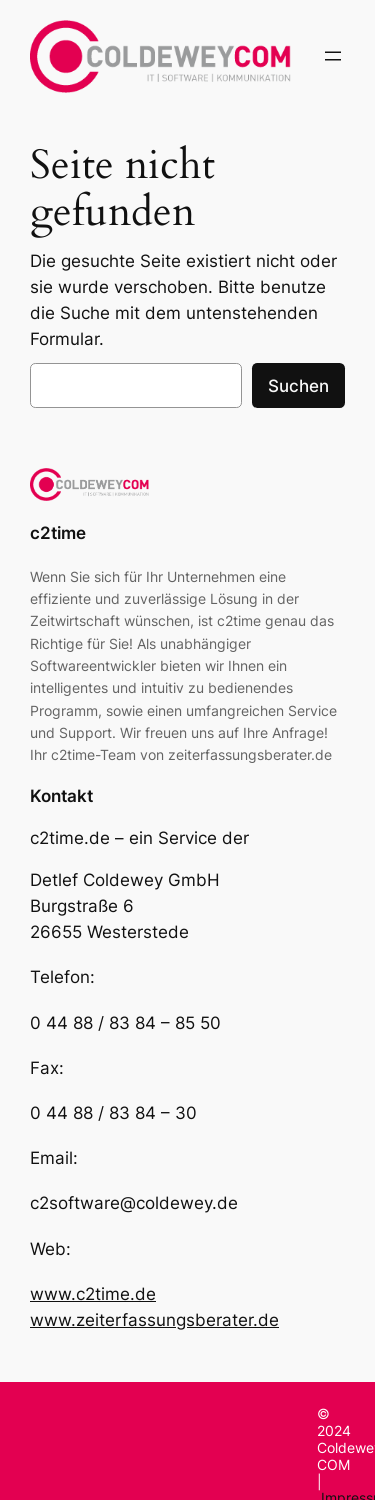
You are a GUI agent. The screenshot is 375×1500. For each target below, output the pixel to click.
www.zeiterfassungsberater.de (154, 1320)
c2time (58, 533)
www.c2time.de (93, 1294)
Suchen (298, 386)
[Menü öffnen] (333, 56)
